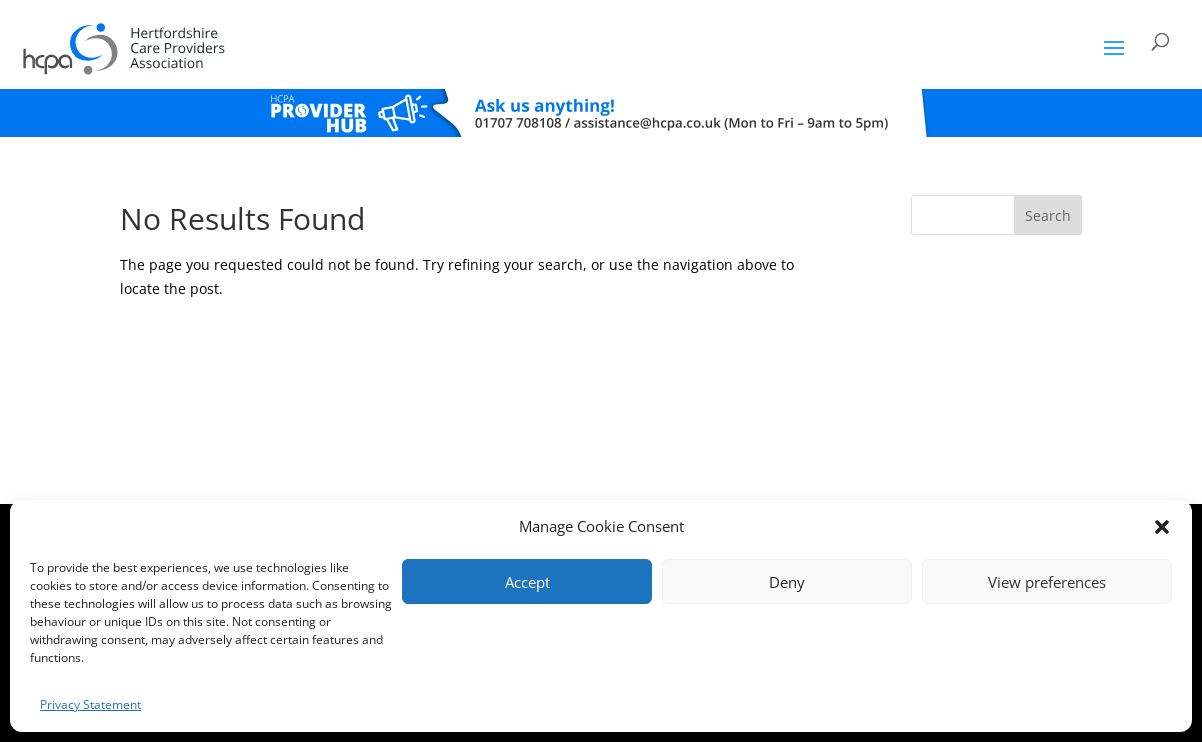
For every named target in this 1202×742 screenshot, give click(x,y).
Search (1048, 215)
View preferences (1047, 582)
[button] (1162, 527)
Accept (527, 582)
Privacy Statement (90, 704)
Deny (787, 582)
